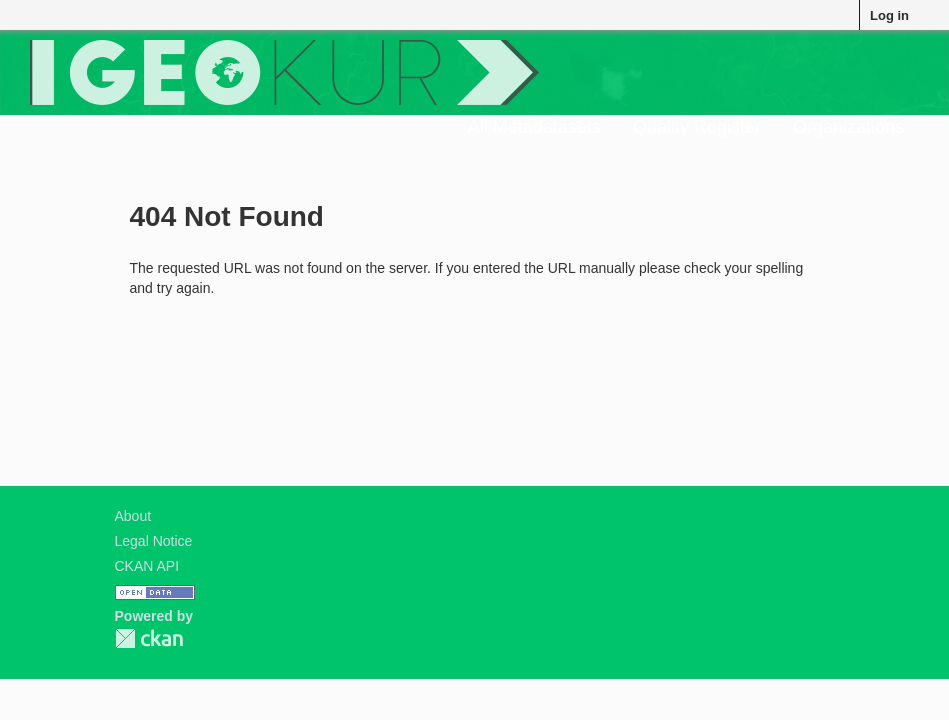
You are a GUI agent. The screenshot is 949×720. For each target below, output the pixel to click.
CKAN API (147, 566)
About (133, 516)
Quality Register (697, 127)
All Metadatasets (534, 127)
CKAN (149, 638)
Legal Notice (154, 541)
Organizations (848, 127)
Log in (889, 15)
